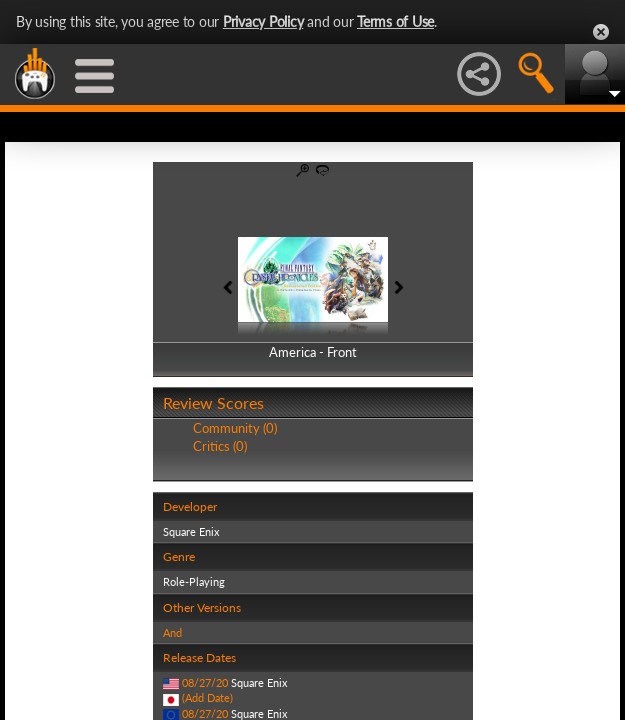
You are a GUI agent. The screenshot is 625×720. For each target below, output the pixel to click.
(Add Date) (207, 697)
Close (601, 32)
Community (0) (235, 428)
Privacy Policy (263, 21)
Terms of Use (395, 21)
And (172, 632)
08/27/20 (205, 682)
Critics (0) (220, 446)
